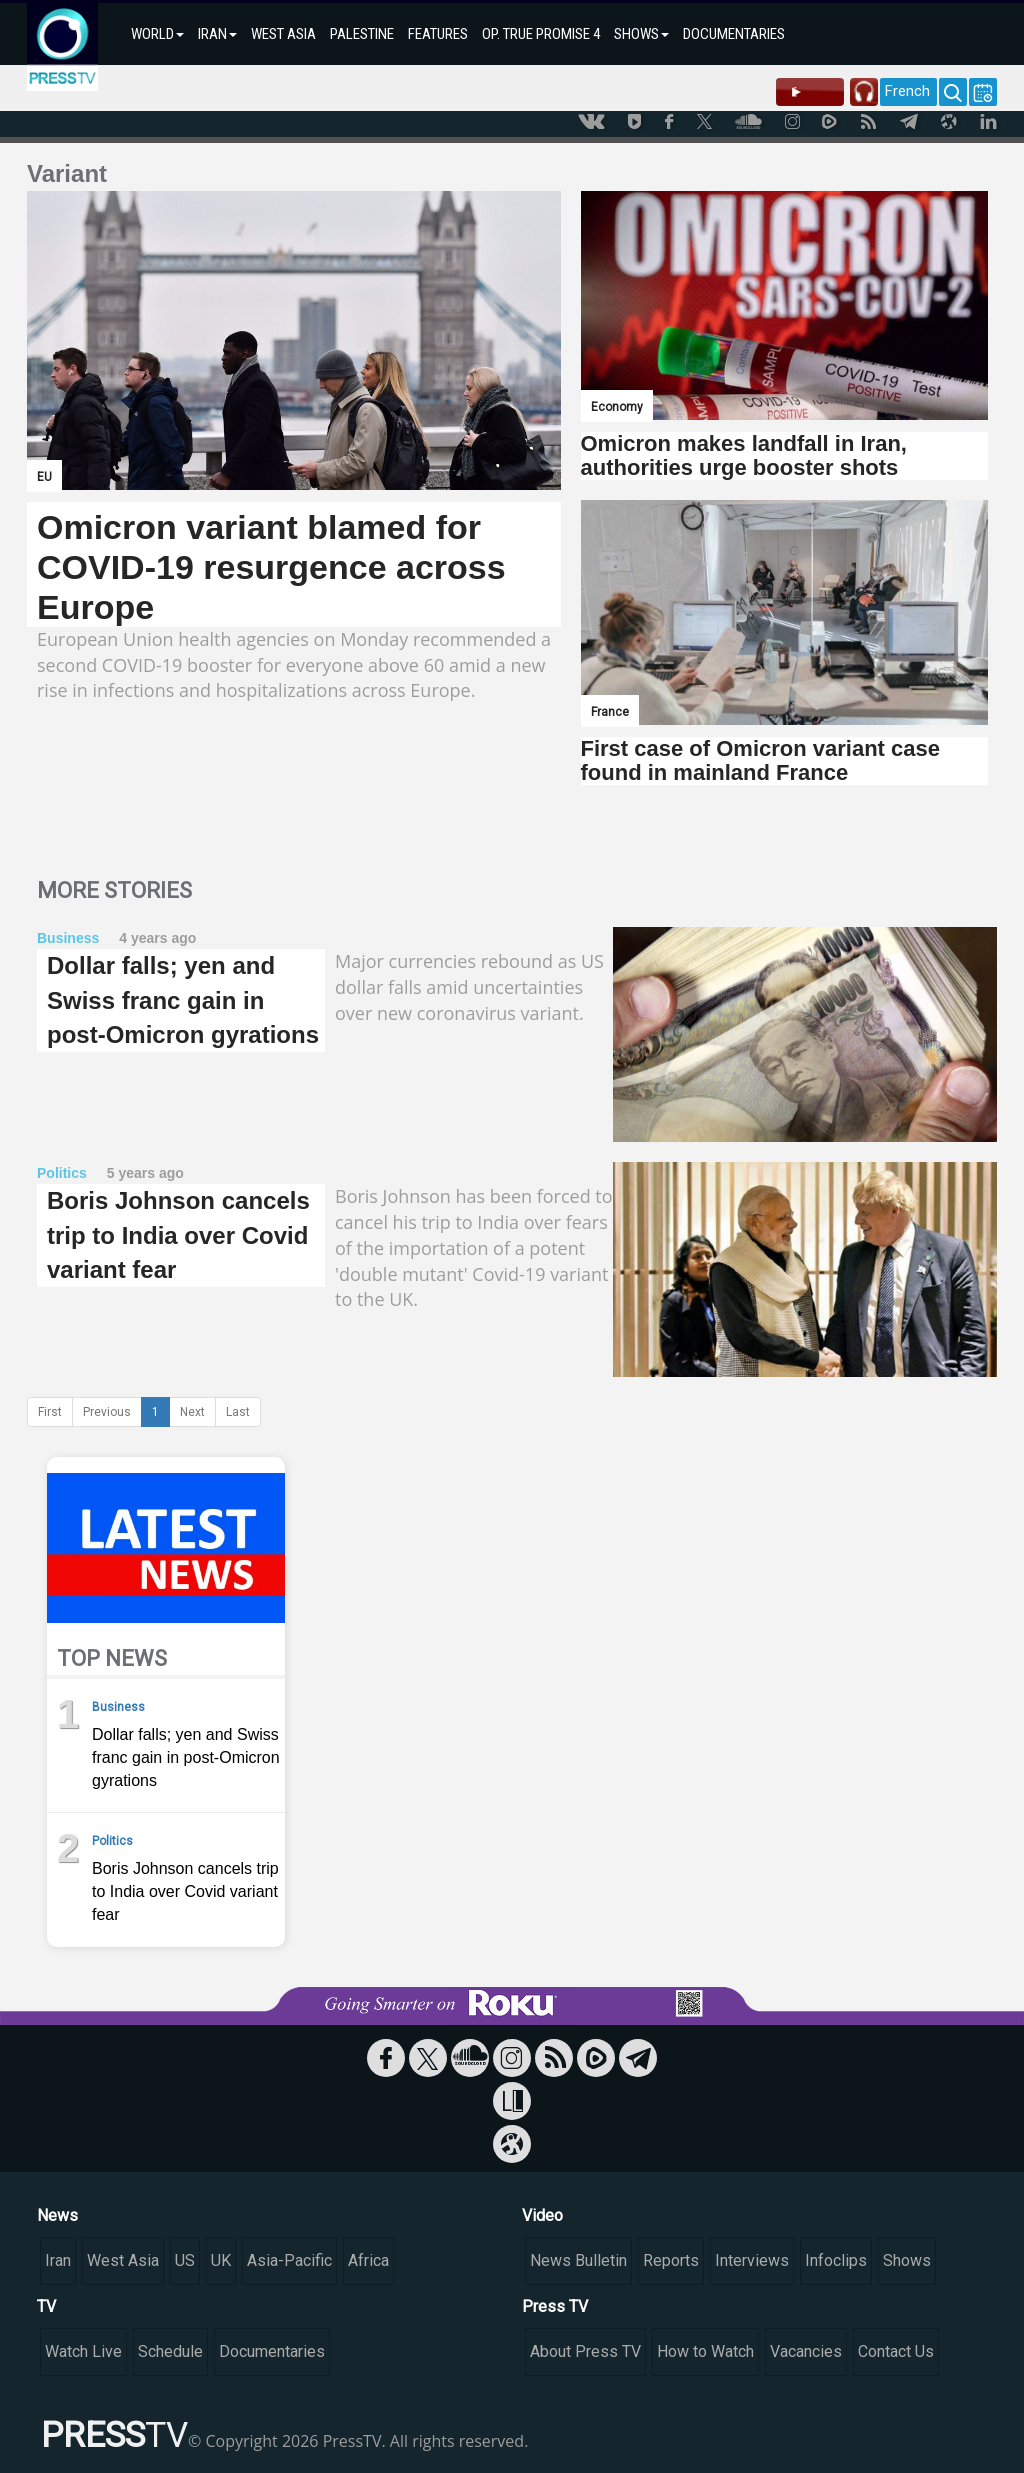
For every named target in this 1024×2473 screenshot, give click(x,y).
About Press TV (585, 2351)
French (907, 91)
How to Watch (705, 2351)
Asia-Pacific (289, 2260)
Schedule (170, 2351)
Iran (58, 2260)
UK (221, 2260)
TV (46, 2306)
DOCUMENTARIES (734, 34)
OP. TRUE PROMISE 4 (541, 34)
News (57, 2215)
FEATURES (438, 34)
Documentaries (272, 2351)
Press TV (555, 2306)
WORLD (157, 34)
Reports (671, 2260)
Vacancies (806, 2351)
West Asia (123, 2260)
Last (238, 1412)
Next (192, 1412)
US (185, 2260)
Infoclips (836, 2260)
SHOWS (641, 34)
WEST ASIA (283, 34)
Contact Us (896, 2351)
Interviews (752, 2260)
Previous (107, 1412)
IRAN (217, 34)
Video (542, 2215)
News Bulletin (578, 2260)
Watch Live (83, 2351)
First (50, 1412)
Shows (907, 2260)
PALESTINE (362, 34)
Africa (368, 2260)
